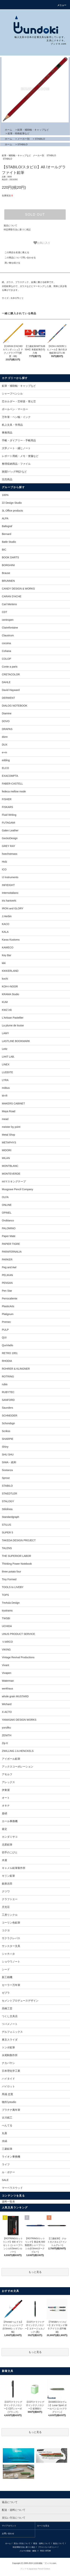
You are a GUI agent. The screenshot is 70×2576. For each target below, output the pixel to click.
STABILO (40, 138)
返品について (10, 225)
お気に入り (41, 243)
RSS (42, 2551)
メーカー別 (23, 138)
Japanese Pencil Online (39, 2569)
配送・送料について (41, 2543)
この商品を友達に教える (14, 252)
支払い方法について (22, 2543)
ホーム (8, 129)
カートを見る (43, 2526)
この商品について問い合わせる (18, 257)
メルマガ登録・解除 (27, 2551)
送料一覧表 (8, 2201)
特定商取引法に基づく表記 (17, 229)
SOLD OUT (35, 214)
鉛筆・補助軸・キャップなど (33, 129)
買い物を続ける (10, 263)
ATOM (48, 2551)
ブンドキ (24, 2569)
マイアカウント (9, 2526)
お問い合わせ (8, 2533)
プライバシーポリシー (47, 2547)
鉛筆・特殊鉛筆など (18, 133)
